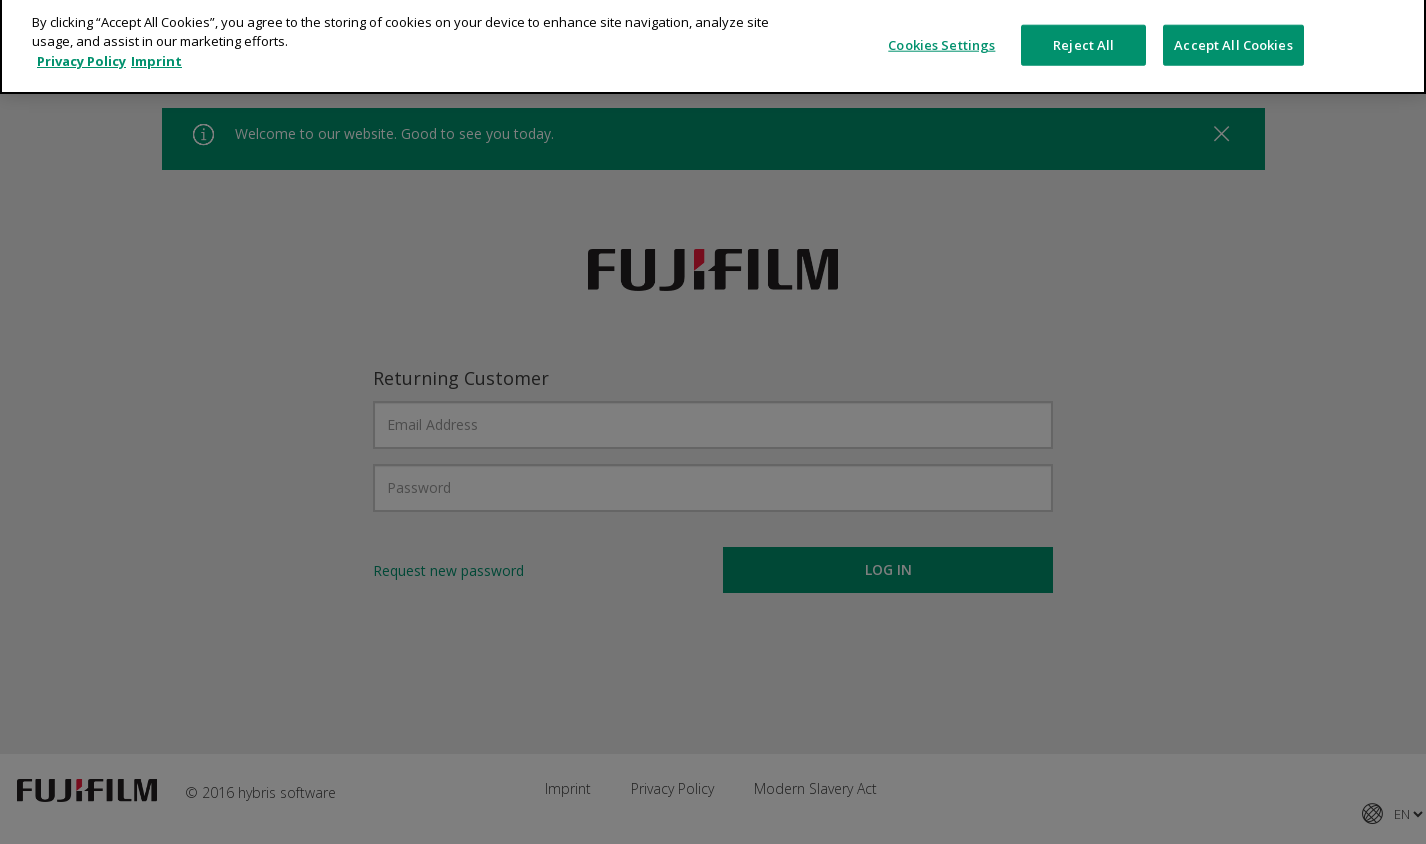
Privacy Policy (81, 42)
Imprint (156, 42)
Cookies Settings (941, 25)
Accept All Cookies (1233, 25)
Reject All (1083, 25)
